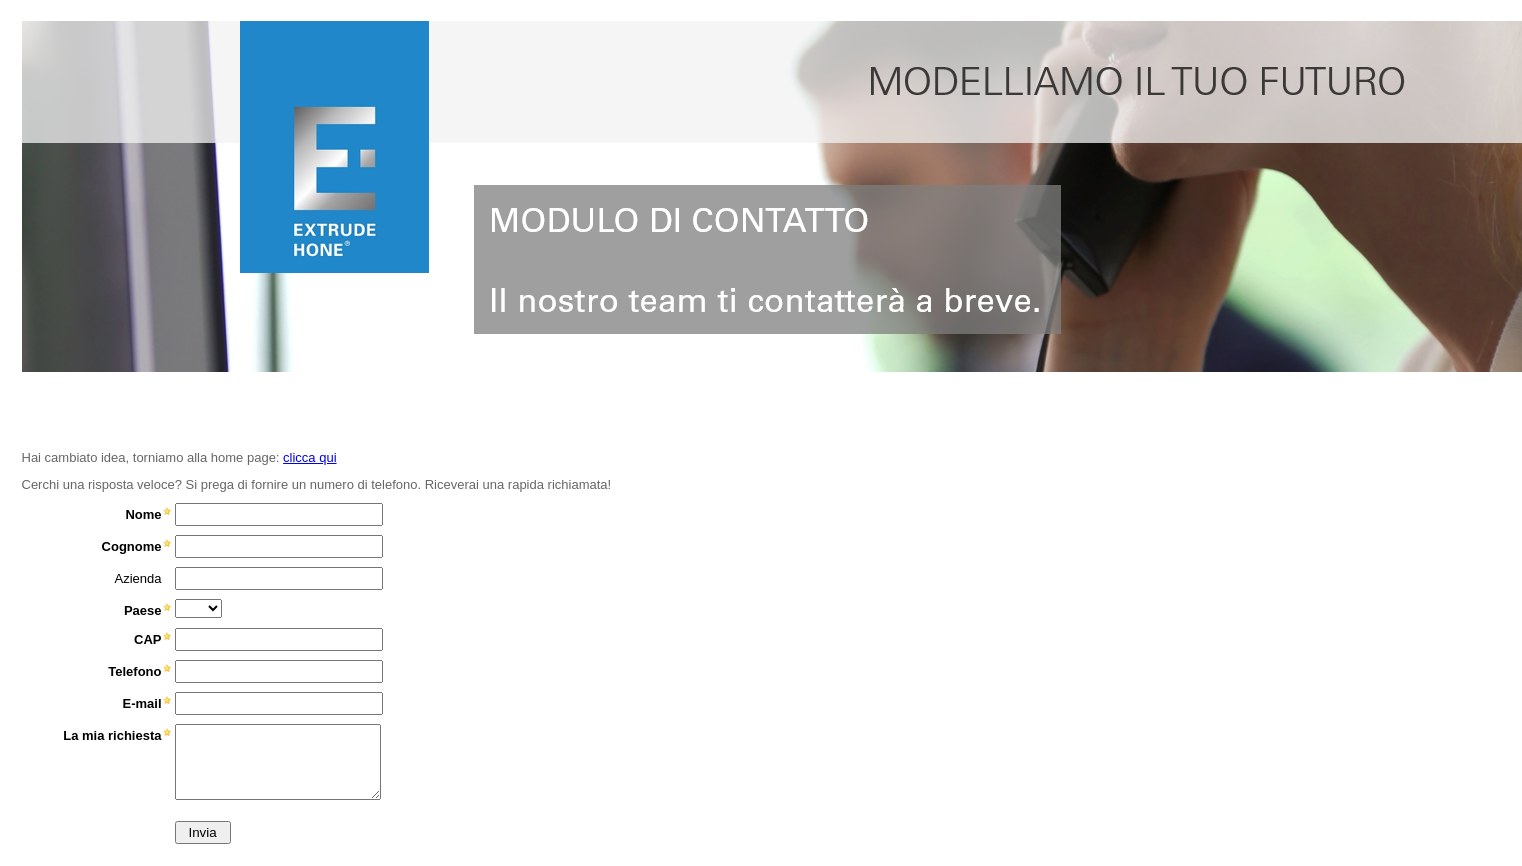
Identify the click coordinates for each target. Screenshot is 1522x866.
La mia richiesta (112, 735)
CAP (147, 639)
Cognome (132, 546)
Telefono (134, 671)
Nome (143, 514)
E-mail (141, 703)
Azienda (138, 578)
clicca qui (309, 457)
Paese (143, 610)
